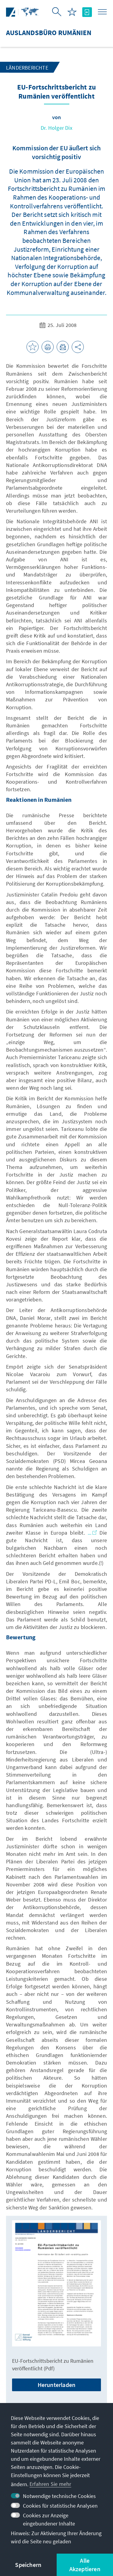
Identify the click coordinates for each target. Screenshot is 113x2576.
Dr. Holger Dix (56, 127)
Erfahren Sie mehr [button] (50, 2483)
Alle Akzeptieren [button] (84, 2565)
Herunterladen (57, 2384)
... (92, 1532)
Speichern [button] (28, 2564)
